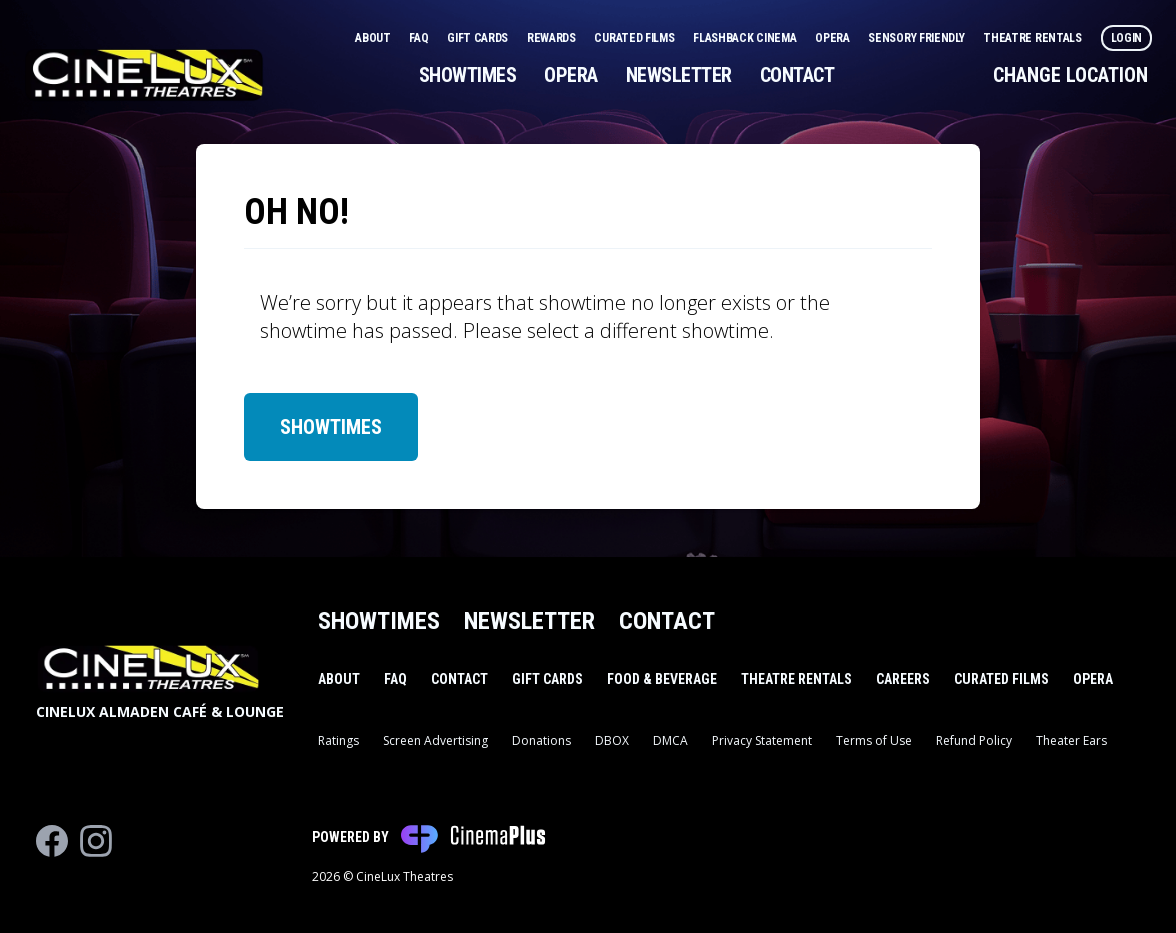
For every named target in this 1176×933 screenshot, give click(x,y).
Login (1127, 38)
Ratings (338, 740)
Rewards (553, 38)
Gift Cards (479, 38)
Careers (903, 679)
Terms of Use (874, 740)
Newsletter (679, 75)
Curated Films (635, 38)
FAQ (420, 38)
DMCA (670, 740)
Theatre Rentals (1033, 38)
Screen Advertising (435, 740)
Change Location (1070, 75)
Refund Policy (974, 740)
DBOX (612, 740)
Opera (833, 38)
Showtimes (468, 75)
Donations (541, 740)
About (374, 38)
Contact (797, 75)
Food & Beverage (662, 679)
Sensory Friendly (917, 38)
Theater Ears (1071, 740)
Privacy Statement (762, 740)
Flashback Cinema (746, 38)
